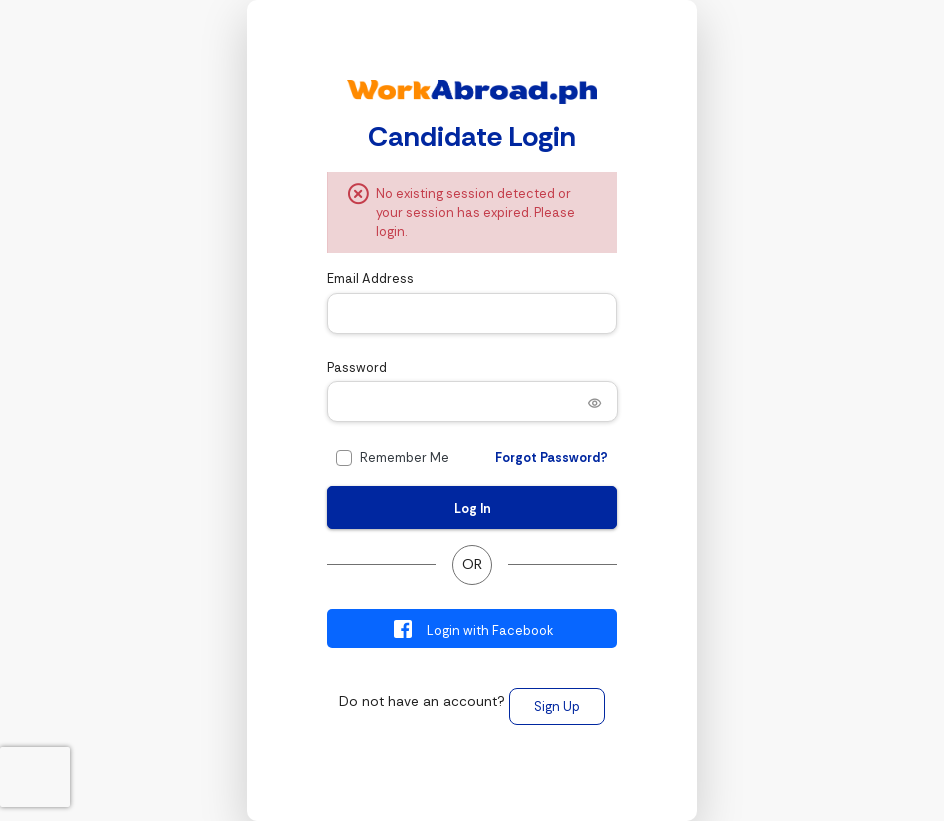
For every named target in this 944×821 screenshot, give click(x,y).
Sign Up (557, 706)
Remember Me (404, 457)
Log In (472, 508)
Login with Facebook (472, 629)
